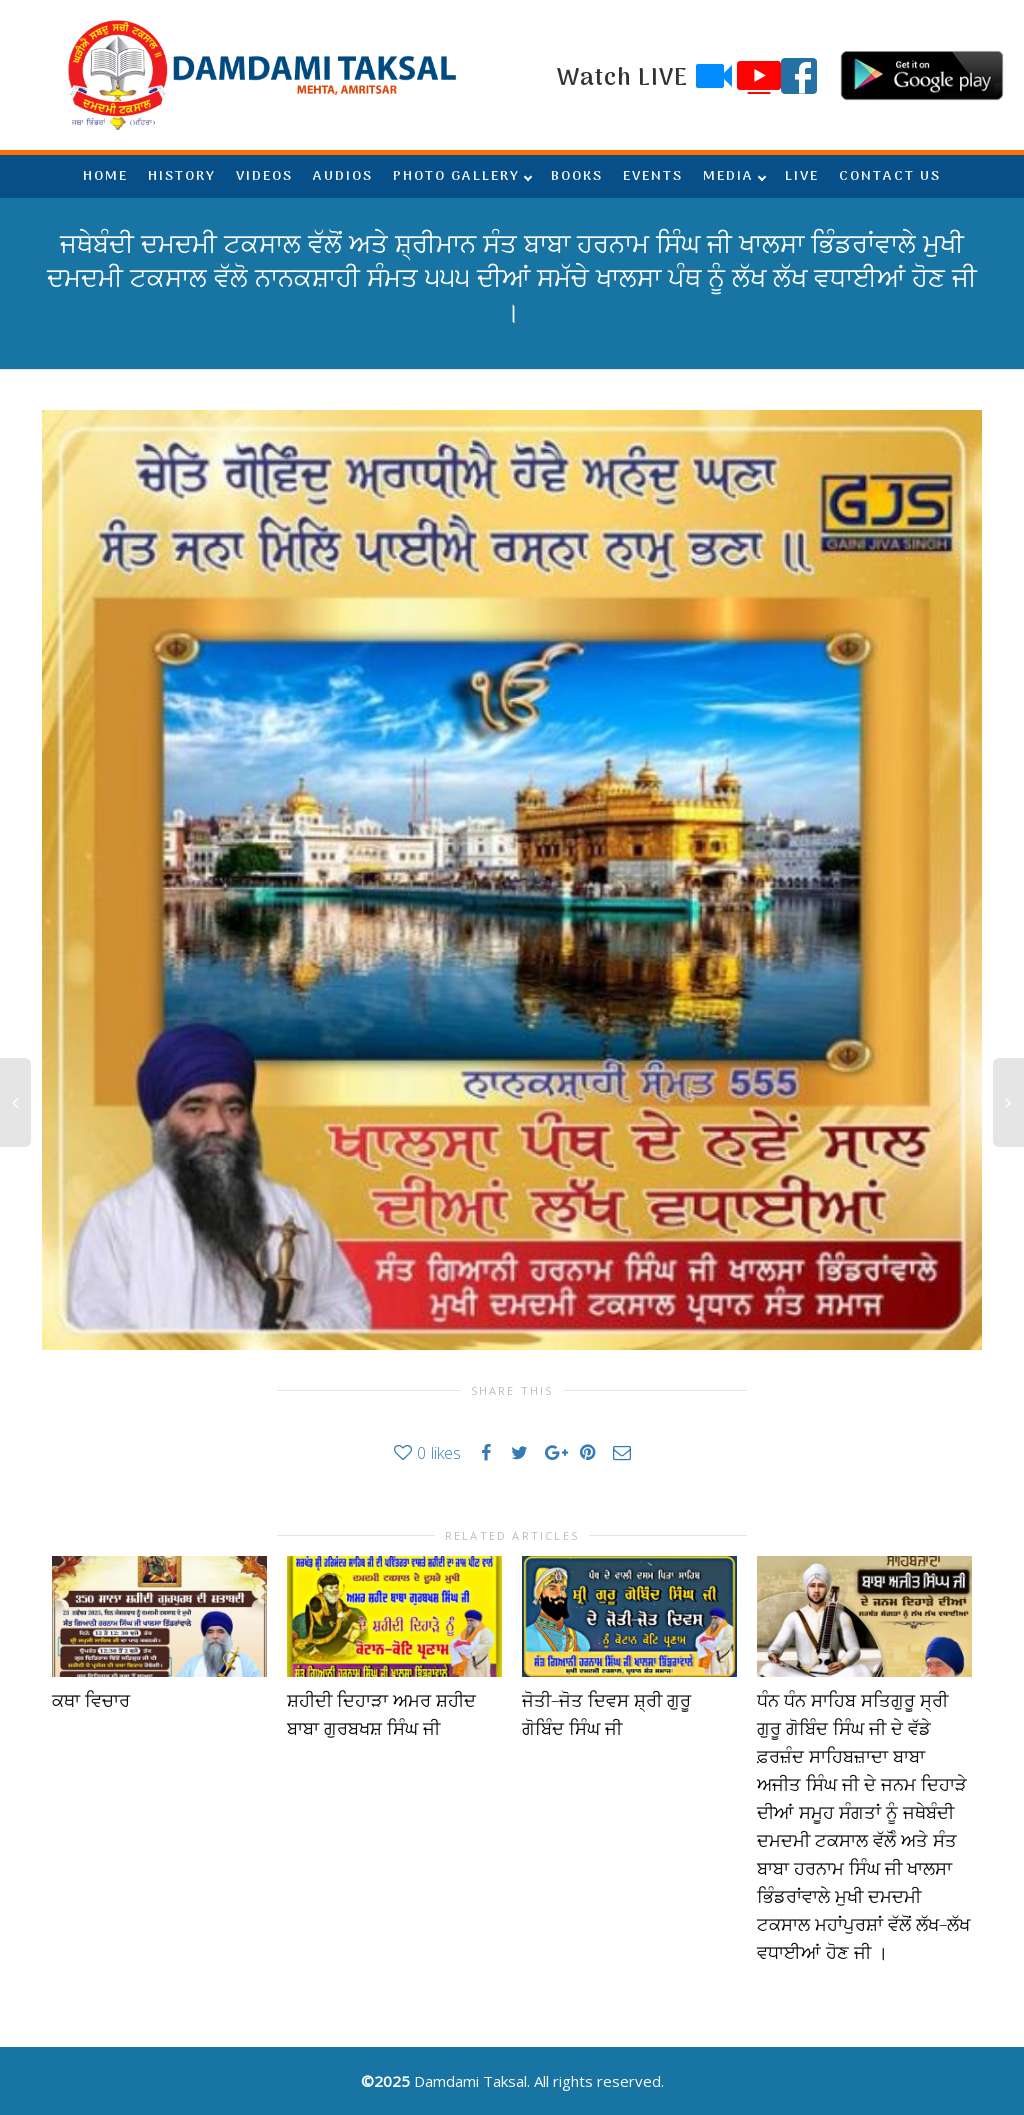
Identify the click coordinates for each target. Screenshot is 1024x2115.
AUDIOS (343, 176)
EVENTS (653, 176)
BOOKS (577, 176)
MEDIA (728, 176)
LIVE (802, 176)
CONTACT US (890, 176)
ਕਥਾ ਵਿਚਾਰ (91, 1701)
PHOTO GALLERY (456, 176)
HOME (105, 176)
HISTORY (182, 176)
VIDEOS (264, 176)
